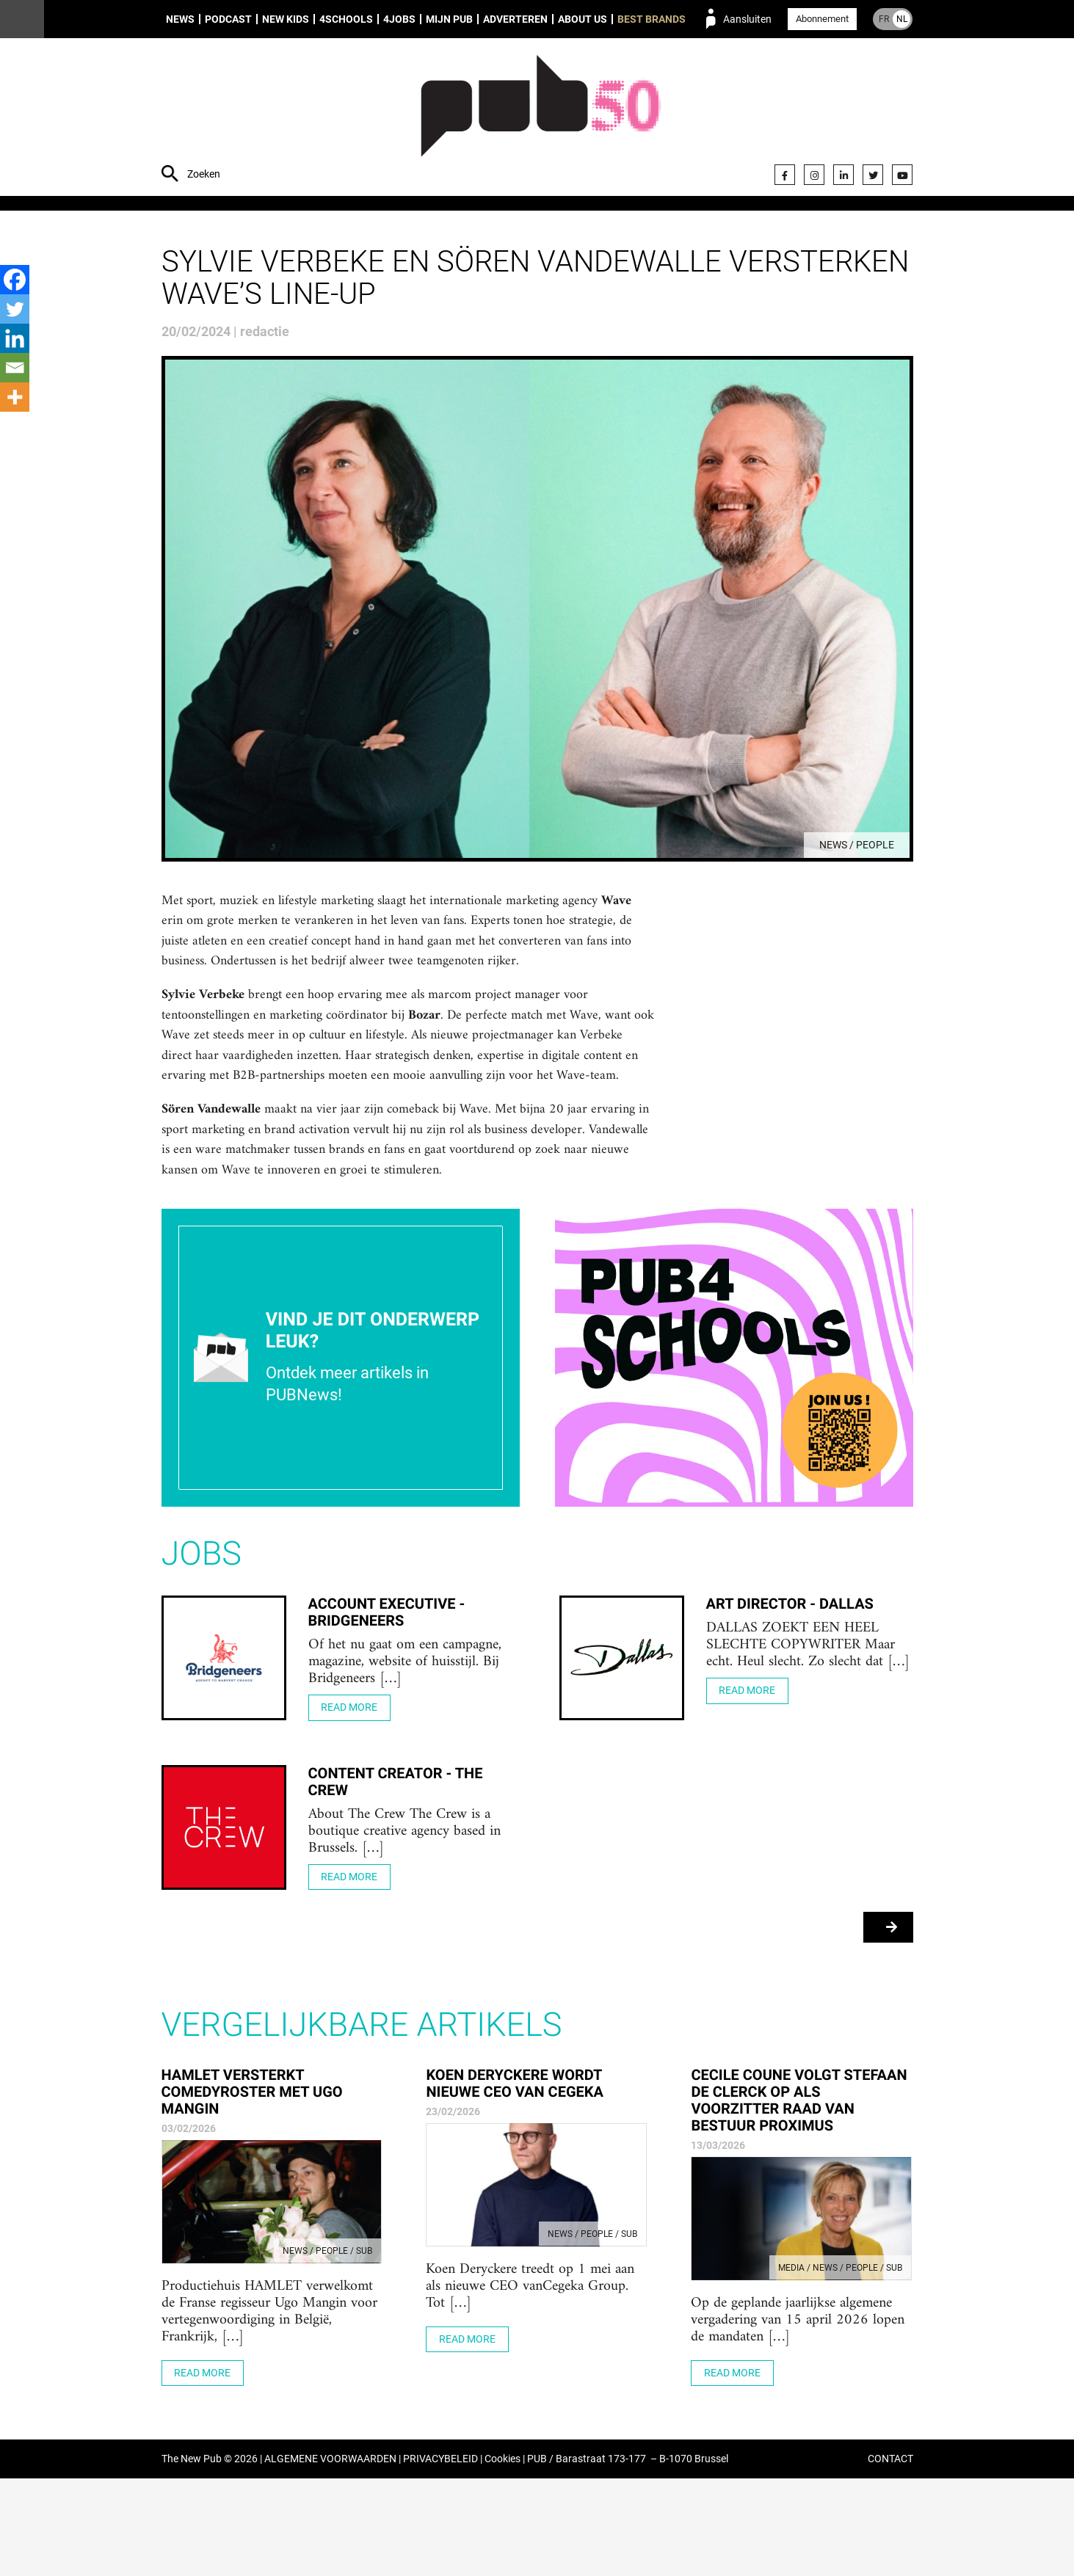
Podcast (228, 19)
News (180, 19)
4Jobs (399, 19)
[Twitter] (14, 309)
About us (582, 19)
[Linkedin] (14, 338)
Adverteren (515, 19)
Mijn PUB (449, 19)
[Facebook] (14, 279)
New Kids (285, 19)
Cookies (502, 2556)
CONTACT (890, 2556)
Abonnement (822, 18)
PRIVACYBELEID (440, 2556)
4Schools (346, 19)
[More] (14, 397)
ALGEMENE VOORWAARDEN (330, 2556)
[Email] (14, 367)
